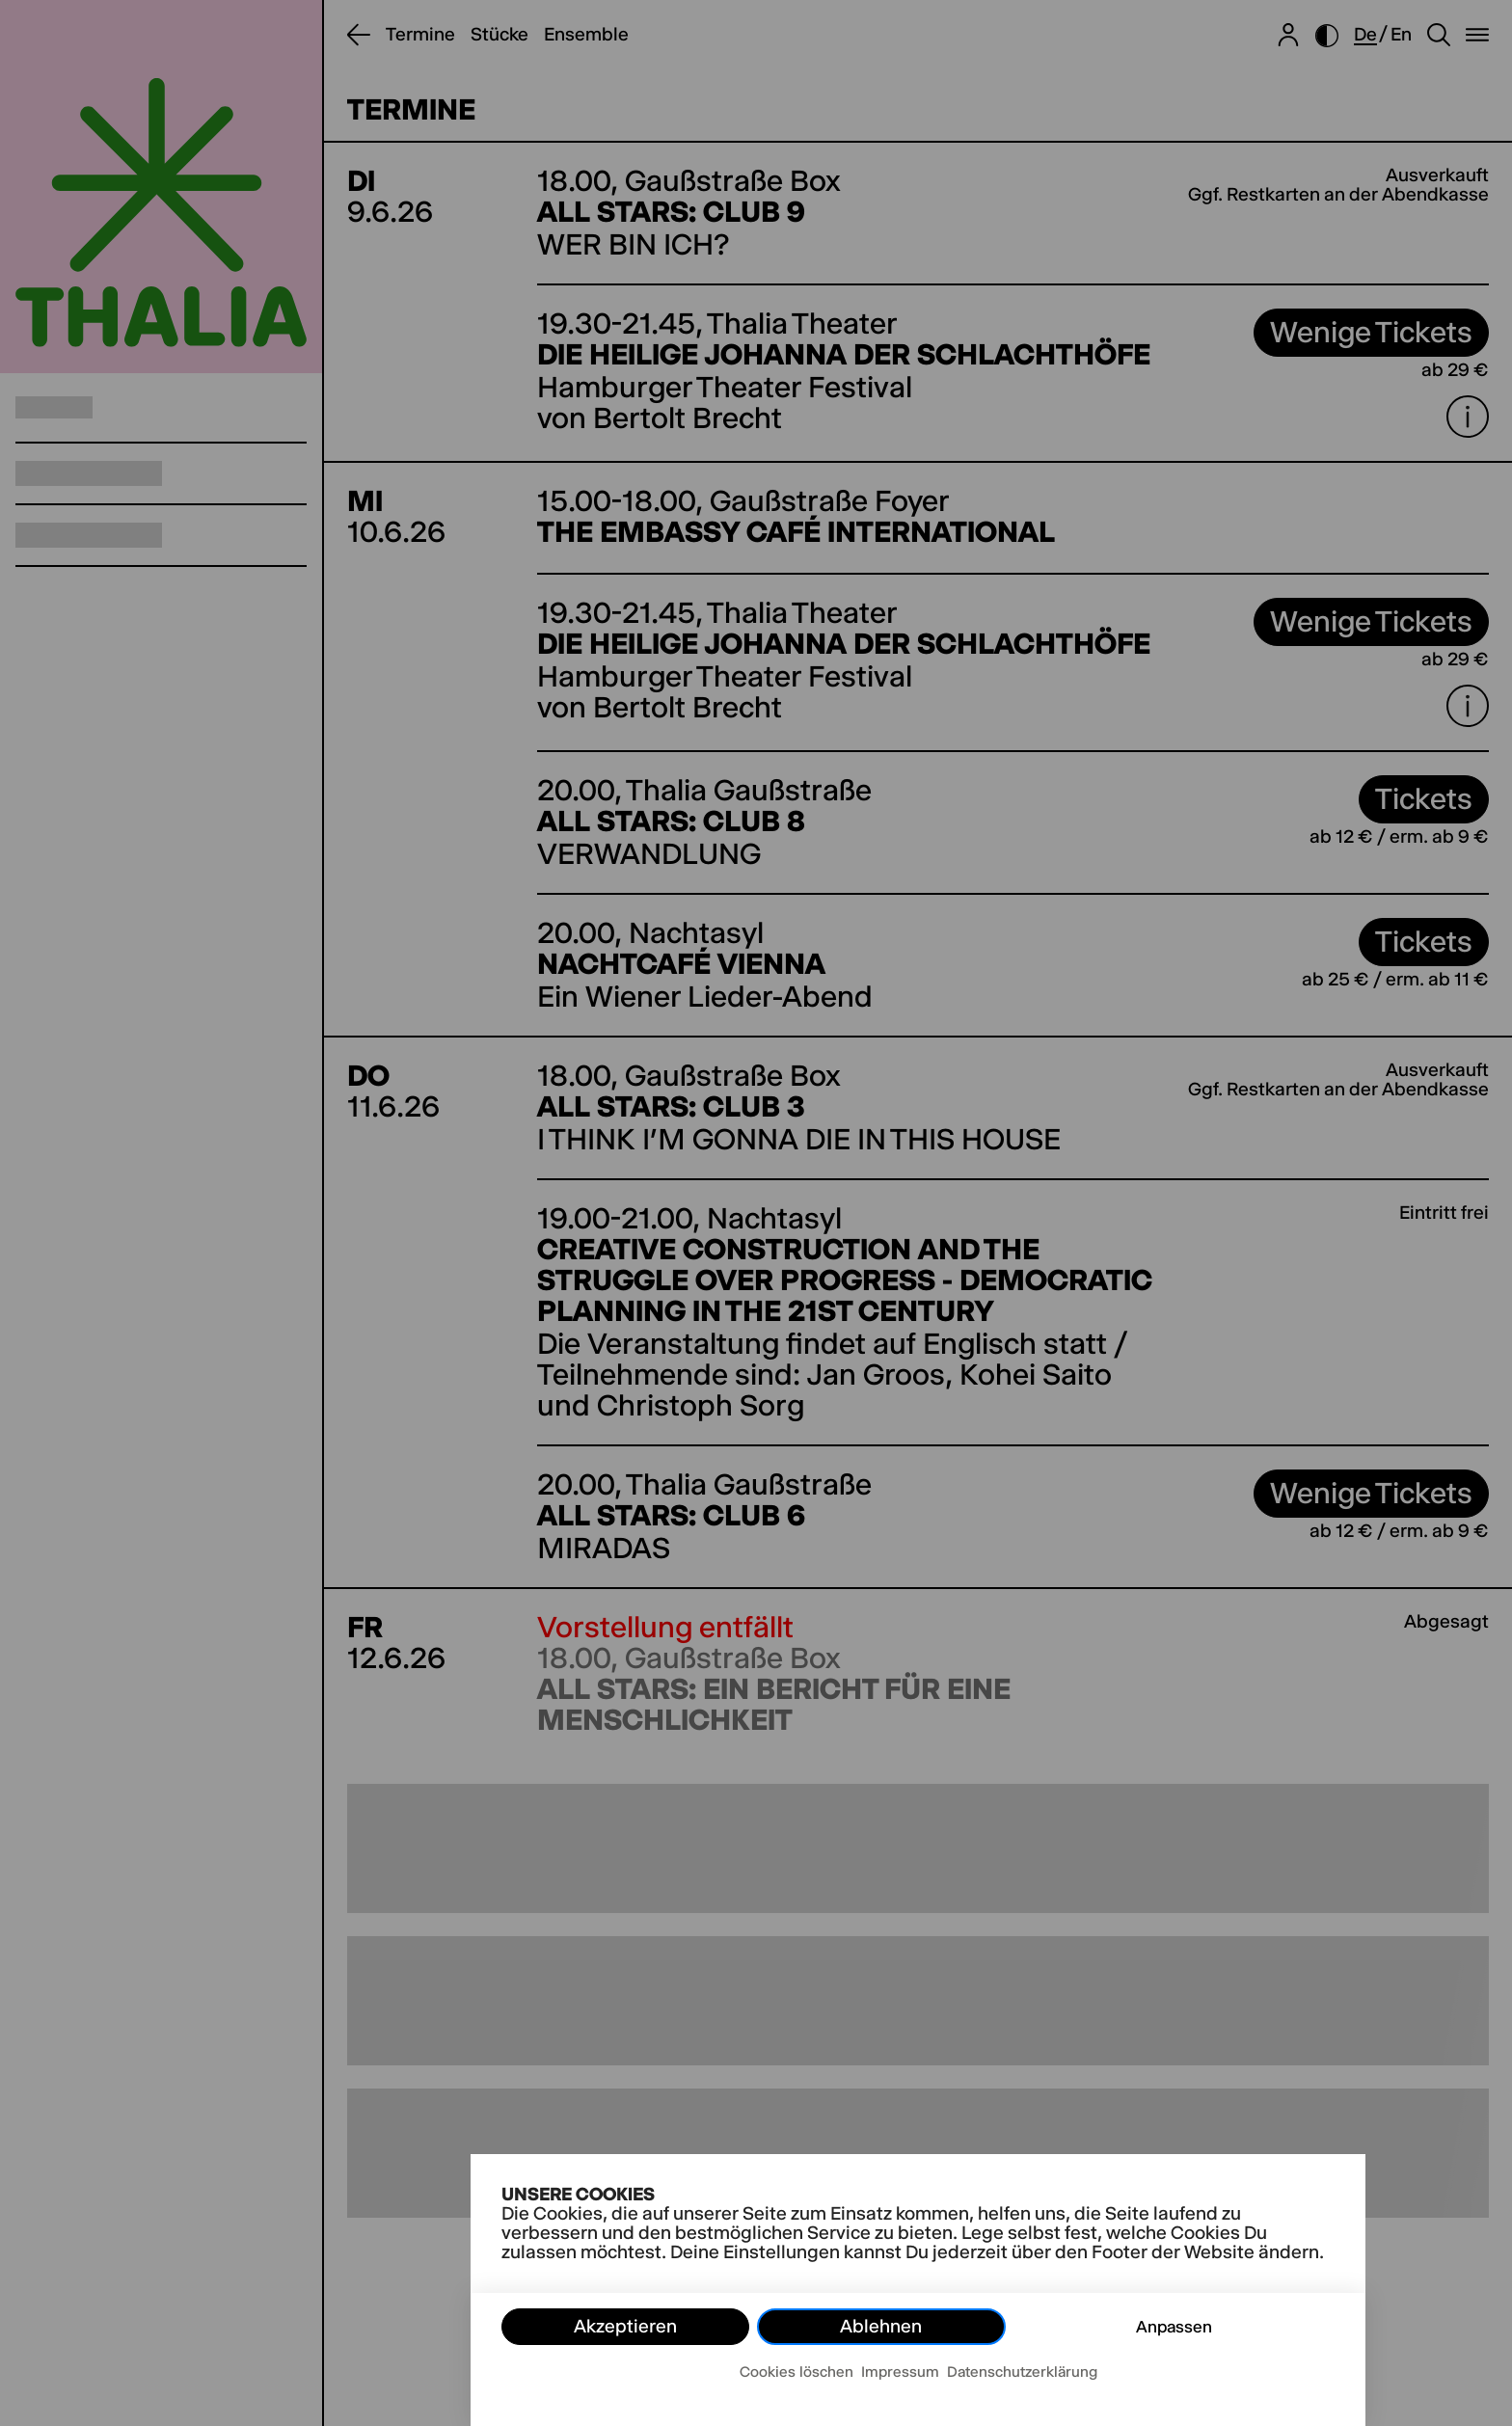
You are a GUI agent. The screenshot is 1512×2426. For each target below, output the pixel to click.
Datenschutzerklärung (1022, 2371)
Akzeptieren (625, 2326)
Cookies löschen (796, 2371)
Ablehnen (881, 2326)
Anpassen (1174, 2326)
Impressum (900, 2371)
